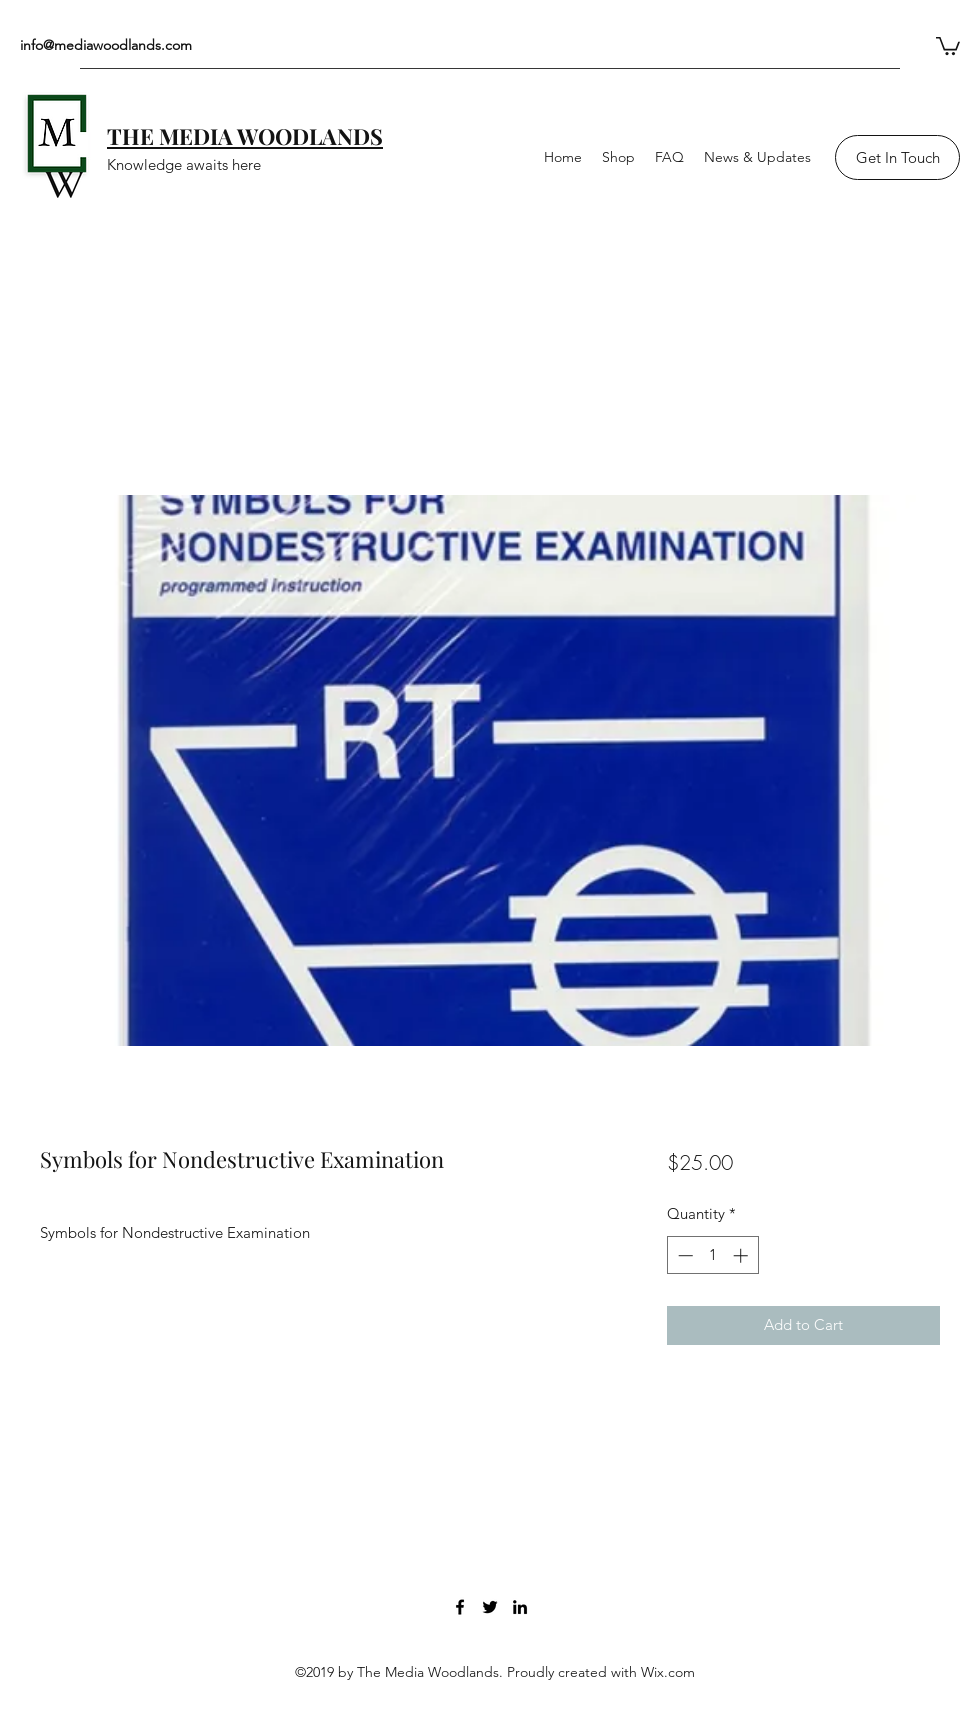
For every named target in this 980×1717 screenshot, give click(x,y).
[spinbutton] (712, 1255)
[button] (948, 45)
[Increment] (742, 1255)
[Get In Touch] (897, 157)
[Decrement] (683, 1255)
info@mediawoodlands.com (106, 45)
